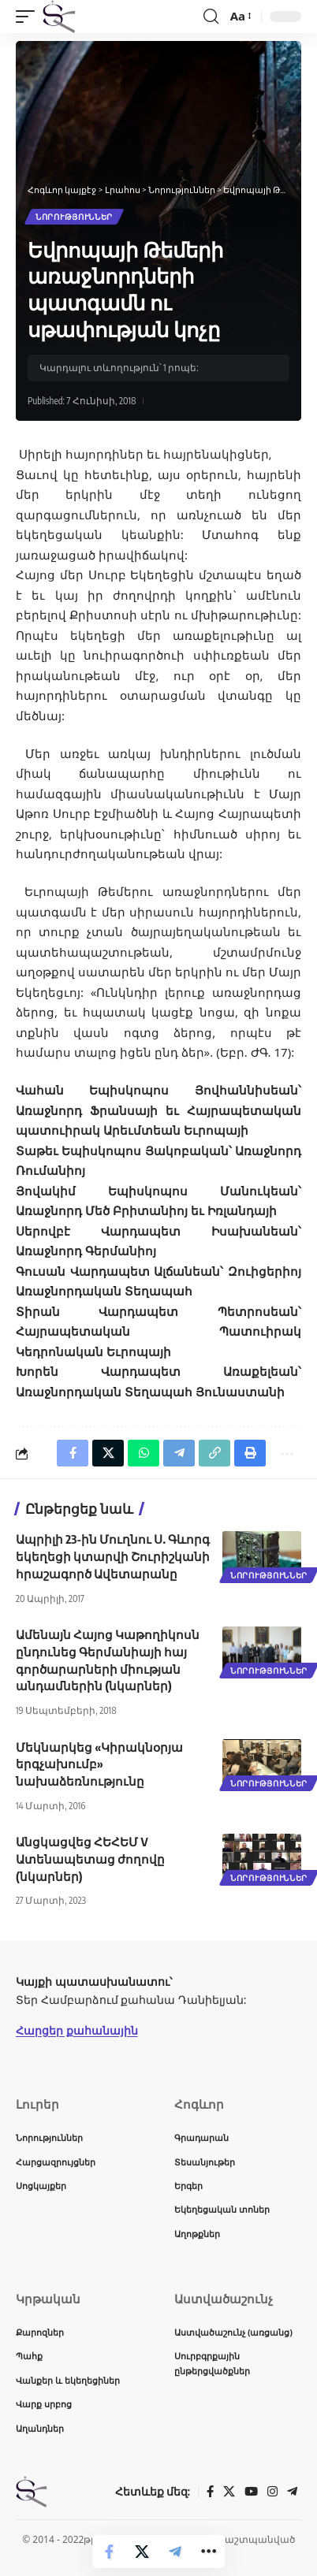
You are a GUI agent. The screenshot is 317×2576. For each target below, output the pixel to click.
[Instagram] (272, 2491)
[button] (29, 16)
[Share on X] (141, 2551)
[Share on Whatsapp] (143, 1453)
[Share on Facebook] (108, 2551)
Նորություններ (74, 216)
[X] (229, 2491)
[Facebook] (210, 2491)
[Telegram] (292, 2491)
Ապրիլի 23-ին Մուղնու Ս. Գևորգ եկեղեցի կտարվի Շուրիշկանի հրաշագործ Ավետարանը (113, 1556)
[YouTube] (251, 2491)
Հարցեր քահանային (77, 2030)
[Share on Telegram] (175, 2551)
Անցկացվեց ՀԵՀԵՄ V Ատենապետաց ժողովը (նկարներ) (90, 1858)
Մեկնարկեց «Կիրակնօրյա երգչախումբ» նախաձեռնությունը (99, 1764)
